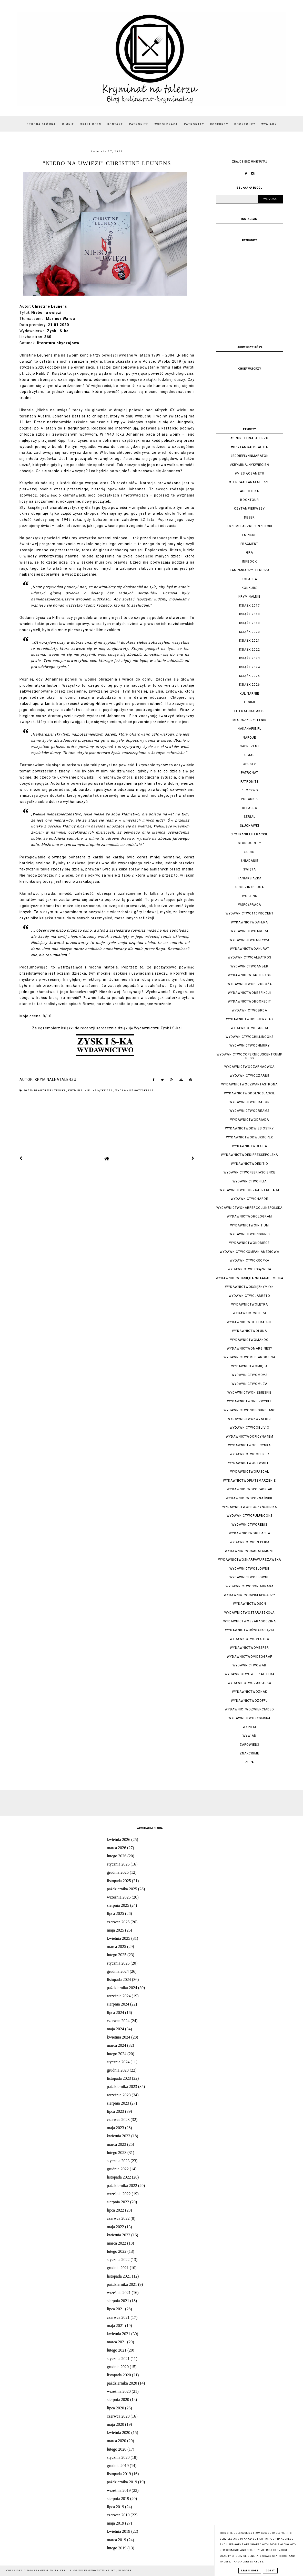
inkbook (249, 561)
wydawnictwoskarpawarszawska (249, 1559)
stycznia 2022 (118, 2259)
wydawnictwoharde (249, 1199)
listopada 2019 (119, 2474)
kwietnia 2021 (118, 2334)
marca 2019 (116, 2540)
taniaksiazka (249, 878)
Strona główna (41, 124)
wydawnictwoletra (249, 1304)
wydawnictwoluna (249, 1331)
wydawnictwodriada (249, 1120)
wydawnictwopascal (249, 1471)
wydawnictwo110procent (250, 913)
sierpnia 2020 (118, 2399)
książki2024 (249, 667)
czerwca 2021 (118, 2317)
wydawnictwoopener (249, 1454)
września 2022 (119, 2194)
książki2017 (249, 605)
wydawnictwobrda (249, 1010)
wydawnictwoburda (249, 1028)
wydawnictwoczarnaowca (249, 1067)
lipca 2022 (115, 2210)
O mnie (68, 124)
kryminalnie (79, 1090)
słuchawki (249, 825)
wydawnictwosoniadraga (250, 1586)
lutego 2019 (116, 2548)
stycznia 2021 (118, 2358)
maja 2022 (115, 2227)
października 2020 (122, 2383)
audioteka (249, 491)
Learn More (249, 2570)
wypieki (249, 1727)
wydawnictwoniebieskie (249, 1392)
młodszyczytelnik (249, 720)
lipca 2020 (115, 2408)
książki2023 (249, 658)
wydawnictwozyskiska (134, 1090)
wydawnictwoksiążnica (249, 1269)
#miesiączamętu (249, 473)
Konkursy (219, 124)
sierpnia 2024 (118, 2004)
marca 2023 (116, 2144)
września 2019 (119, 2490)
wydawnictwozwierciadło (249, 1709)
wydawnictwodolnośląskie (249, 1093)
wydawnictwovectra (249, 1639)
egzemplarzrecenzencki (45, 1090)
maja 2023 (115, 2128)
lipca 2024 (115, 2012)
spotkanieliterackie (249, 834)
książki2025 (249, 676)
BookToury (244, 124)
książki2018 (249, 614)
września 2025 (119, 1897)
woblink (249, 896)
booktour (249, 500)
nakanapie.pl (249, 728)
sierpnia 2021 (118, 2301)
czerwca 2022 (118, 2218)
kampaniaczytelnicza (249, 570)
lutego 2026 (116, 1856)
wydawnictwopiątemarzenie (249, 1480)
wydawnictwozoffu (249, 1700)
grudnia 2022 (118, 2169)
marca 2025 (116, 1946)
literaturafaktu (249, 711)
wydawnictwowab (249, 1665)
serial (249, 816)
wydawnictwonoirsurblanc (250, 1410)
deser (249, 517)
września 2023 (119, 2095)
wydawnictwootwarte (249, 1463)
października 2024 (122, 1988)
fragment (249, 544)
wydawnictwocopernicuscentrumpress (249, 1056)
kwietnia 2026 (118, 1839)
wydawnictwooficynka (249, 1445)
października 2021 (122, 2284)
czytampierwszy (249, 508)
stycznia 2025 (118, 1963)
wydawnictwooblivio (249, 1427)
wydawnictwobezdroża (249, 984)
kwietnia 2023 (118, 2136)
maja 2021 (115, 2325)
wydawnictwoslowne (249, 1568)
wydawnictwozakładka (249, 1683)
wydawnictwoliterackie (249, 1322)
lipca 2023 (115, 2111)
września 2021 (119, 2292)
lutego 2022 (116, 2251)
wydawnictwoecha (249, 1146)
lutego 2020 (116, 2449)
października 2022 (122, 2185)
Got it (270, 2570)
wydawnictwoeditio (249, 1164)
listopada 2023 (119, 2078)
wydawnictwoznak (249, 1692)
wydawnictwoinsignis (249, 1234)
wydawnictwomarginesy (249, 1348)
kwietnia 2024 (118, 2037)
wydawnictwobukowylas (249, 1019)
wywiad (249, 1736)
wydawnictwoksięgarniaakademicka (249, 1278)
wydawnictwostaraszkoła (249, 1612)
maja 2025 (115, 1930)
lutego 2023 (116, 2152)
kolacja (249, 579)
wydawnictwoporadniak (249, 1489)
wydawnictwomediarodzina (249, 1357)
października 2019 (122, 2482)
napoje (249, 737)
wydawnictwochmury (249, 1045)
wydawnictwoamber (249, 966)
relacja (249, 808)
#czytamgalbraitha (249, 447)
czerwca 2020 (118, 2416)
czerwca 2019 (118, 2515)
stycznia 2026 (118, 1864)
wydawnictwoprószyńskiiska (249, 1507)
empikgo (249, 535)
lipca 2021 (115, 2309)
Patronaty (194, 124)
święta (249, 869)
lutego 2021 (116, 2350)
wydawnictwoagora (249, 931)
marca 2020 (116, 2441)
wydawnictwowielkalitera (250, 1674)
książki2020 (103, 1090)
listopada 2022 (119, 2177)
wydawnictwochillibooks (250, 1037)
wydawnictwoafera (249, 922)
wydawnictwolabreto (249, 1296)
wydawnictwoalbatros (249, 957)
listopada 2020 (119, 2375)
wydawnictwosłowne (249, 1577)
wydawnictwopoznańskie (249, 1498)
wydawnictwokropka (249, 1260)
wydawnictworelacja (249, 1533)
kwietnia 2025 (118, 1938)
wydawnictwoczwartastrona (249, 1084)
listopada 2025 (119, 1881)
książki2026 (249, 684)
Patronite (138, 124)
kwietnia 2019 (118, 2531)
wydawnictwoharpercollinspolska (249, 1208)
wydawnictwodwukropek (249, 1137)
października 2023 (122, 2086)
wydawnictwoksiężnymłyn (249, 1287)
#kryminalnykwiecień (249, 465)
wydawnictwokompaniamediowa (249, 1252)
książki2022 (249, 649)
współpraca (249, 905)
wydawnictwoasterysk (249, 975)
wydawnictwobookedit (249, 1001)
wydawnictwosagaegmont (249, 1551)
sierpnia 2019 (118, 2498)
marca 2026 (116, 1848)
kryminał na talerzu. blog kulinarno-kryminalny (75, 2570)
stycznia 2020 (118, 2457)
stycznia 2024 (118, 2062)
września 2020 (119, 2391)
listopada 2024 (119, 1979)
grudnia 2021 (118, 2268)
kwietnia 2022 (118, 2235)
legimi (249, 702)
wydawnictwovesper (249, 1648)
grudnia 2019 (118, 2465)
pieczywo (249, 790)
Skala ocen (90, 124)
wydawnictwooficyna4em (249, 1436)
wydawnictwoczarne (249, 1075)
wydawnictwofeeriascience (249, 1172)
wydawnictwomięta (249, 1366)
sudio (249, 852)
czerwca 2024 (118, 2021)
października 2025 (122, 1889)
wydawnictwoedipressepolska (249, 1155)
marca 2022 (116, 2243)
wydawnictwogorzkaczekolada (249, 1190)
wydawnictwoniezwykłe (249, 1401)
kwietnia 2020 (118, 2432)
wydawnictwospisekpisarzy (249, 1595)
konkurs (249, 588)
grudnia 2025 (118, 1872)
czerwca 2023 (118, 2119)
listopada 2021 (119, 2276)
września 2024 (119, 1996)
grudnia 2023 (118, 2070)
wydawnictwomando (249, 1340)
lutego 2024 (116, 2054)
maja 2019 (115, 2523)
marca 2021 (116, 2342)
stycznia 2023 (118, 2161)
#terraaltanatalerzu (249, 482)
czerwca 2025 (118, 1922)
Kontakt (115, 124)
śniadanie (249, 861)
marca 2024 (116, 2045)
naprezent (249, 746)
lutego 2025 (116, 1955)
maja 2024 (115, 2029)
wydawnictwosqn (249, 1603)
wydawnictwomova (249, 1375)
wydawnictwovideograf (249, 1656)
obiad (249, 755)
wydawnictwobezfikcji (249, 993)
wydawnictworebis (249, 1524)
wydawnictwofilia (250, 1181)
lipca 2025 (115, 1913)
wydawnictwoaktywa (249, 940)
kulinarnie (249, 693)
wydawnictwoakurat (249, 949)
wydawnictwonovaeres (249, 1419)
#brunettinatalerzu (249, 438)
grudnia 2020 (118, 2367)
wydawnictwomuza (249, 1384)
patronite (249, 781)
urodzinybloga (249, 887)
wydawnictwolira (249, 1313)
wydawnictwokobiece (249, 1243)
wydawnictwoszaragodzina (249, 1621)
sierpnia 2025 (118, 1905)
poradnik (249, 799)
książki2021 (249, 640)
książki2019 (249, 623)
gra (249, 552)
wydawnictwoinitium (249, 1225)
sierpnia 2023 (118, 2103)
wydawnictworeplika (249, 1542)
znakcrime (249, 1753)
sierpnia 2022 (118, 2202)
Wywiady (269, 124)
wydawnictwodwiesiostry (249, 1128)
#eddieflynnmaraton (249, 456)
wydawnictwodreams (249, 1111)
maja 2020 (115, 2424)
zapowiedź (249, 1745)
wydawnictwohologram (249, 1216)
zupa (249, 1762)
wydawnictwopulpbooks (249, 1515)
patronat (249, 772)
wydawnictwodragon (249, 1102)
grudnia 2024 (118, 1971)
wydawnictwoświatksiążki (249, 1630)
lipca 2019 (115, 2507)
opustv (249, 764)
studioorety (249, 843)
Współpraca (166, 124)
